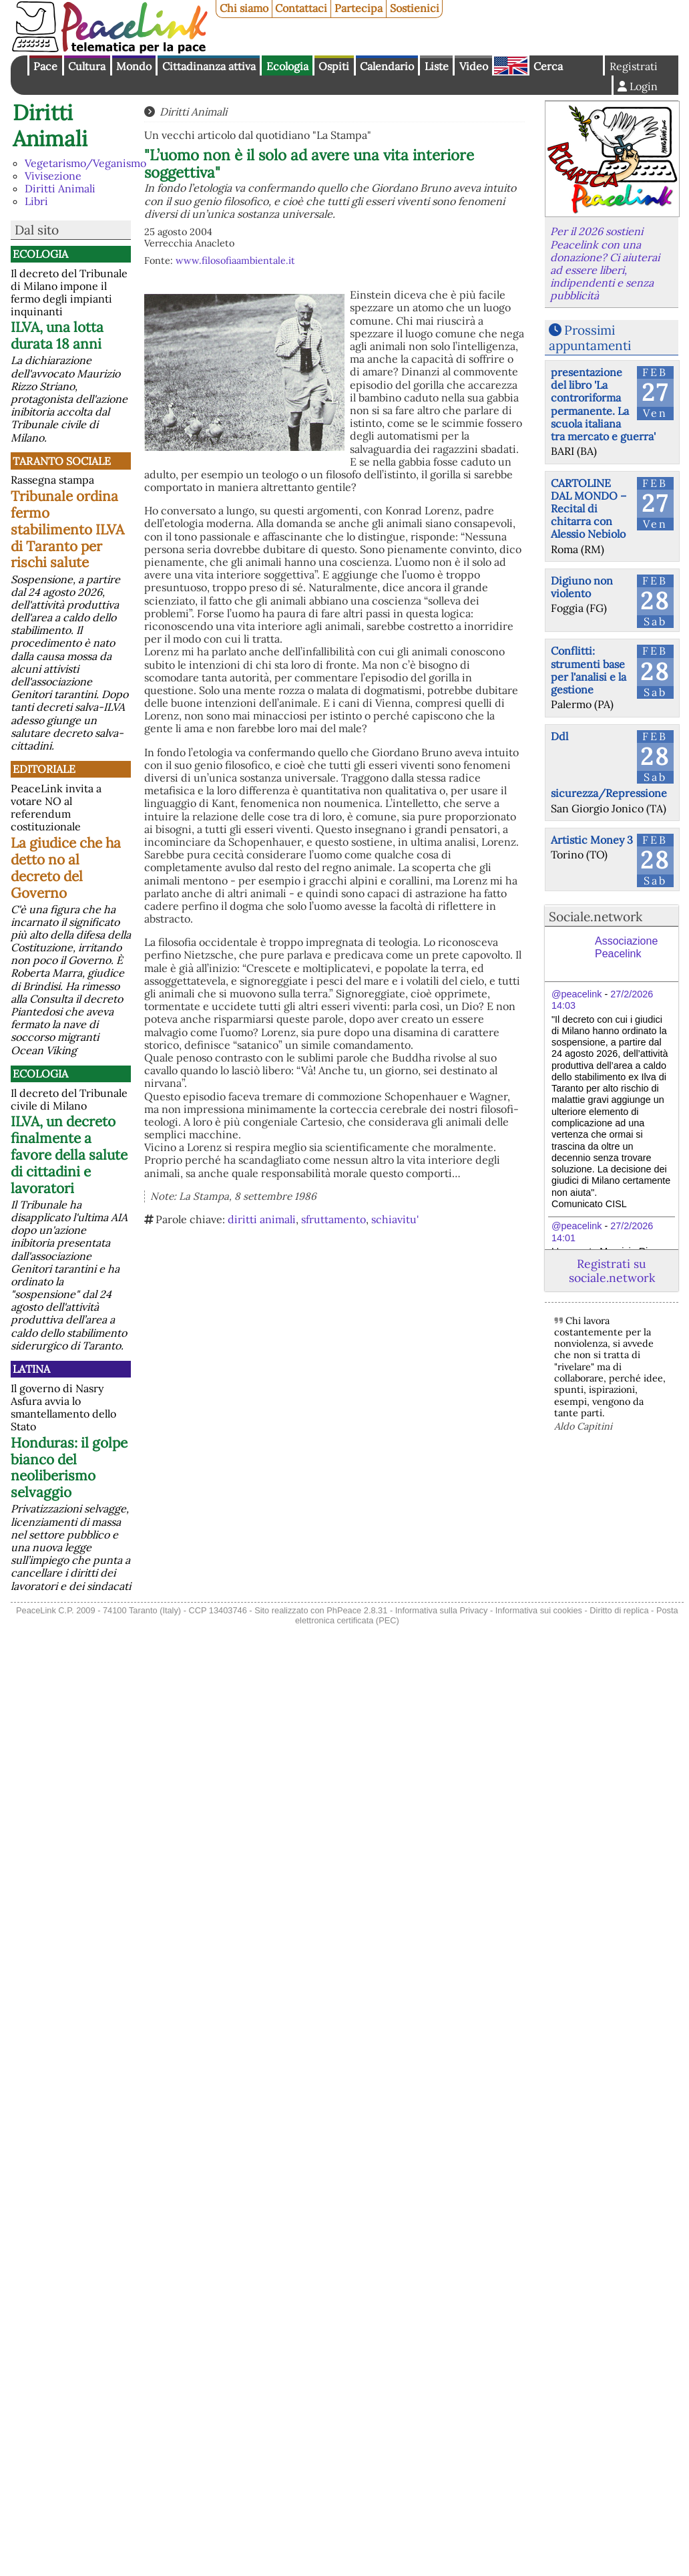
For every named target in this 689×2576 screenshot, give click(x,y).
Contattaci (301, 8)
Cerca (548, 66)
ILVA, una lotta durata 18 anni (57, 335)
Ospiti (333, 66)
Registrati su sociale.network (612, 1270)
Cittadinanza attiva (209, 66)
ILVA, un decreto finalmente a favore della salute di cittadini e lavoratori (69, 1154)
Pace (45, 66)
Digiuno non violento (582, 587)
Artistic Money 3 (592, 839)
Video (473, 66)
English (510, 65)
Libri (36, 201)
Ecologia (287, 66)
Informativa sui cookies (538, 1610)
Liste (437, 66)
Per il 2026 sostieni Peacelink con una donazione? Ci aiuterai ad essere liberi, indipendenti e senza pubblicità (605, 263)
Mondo (134, 66)
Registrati (634, 66)
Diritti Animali (50, 125)
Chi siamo (244, 8)
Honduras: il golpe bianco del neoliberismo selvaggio (69, 1468)
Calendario (387, 66)
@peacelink (576, 994)
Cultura (86, 66)
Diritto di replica (619, 1610)
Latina (31, 1369)
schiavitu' (395, 1219)
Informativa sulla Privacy (441, 1610)
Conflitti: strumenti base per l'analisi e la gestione (588, 670)
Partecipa (358, 8)
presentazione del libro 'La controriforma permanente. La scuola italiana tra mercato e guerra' (603, 404)
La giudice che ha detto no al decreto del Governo (66, 868)
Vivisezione (53, 175)
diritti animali (262, 1219)
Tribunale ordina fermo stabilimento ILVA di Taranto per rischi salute (67, 529)
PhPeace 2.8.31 (356, 1610)
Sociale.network (595, 917)
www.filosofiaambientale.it (235, 261)
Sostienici (414, 8)
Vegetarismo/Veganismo (85, 163)
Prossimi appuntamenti (590, 337)
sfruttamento (333, 1219)
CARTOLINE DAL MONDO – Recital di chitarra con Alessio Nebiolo (588, 508)
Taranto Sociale (62, 461)
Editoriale (44, 769)
